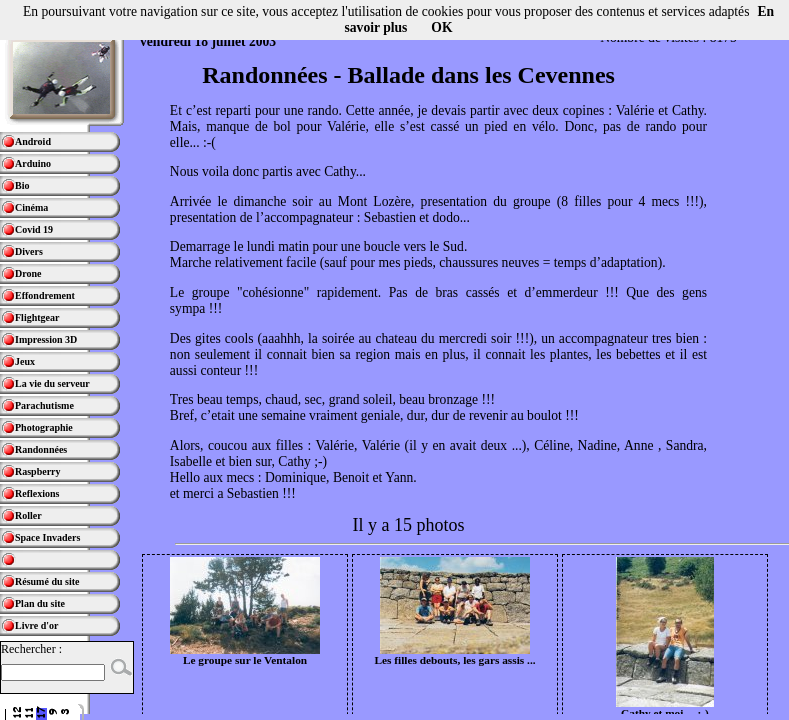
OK (441, 27)
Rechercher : (31, 649)
